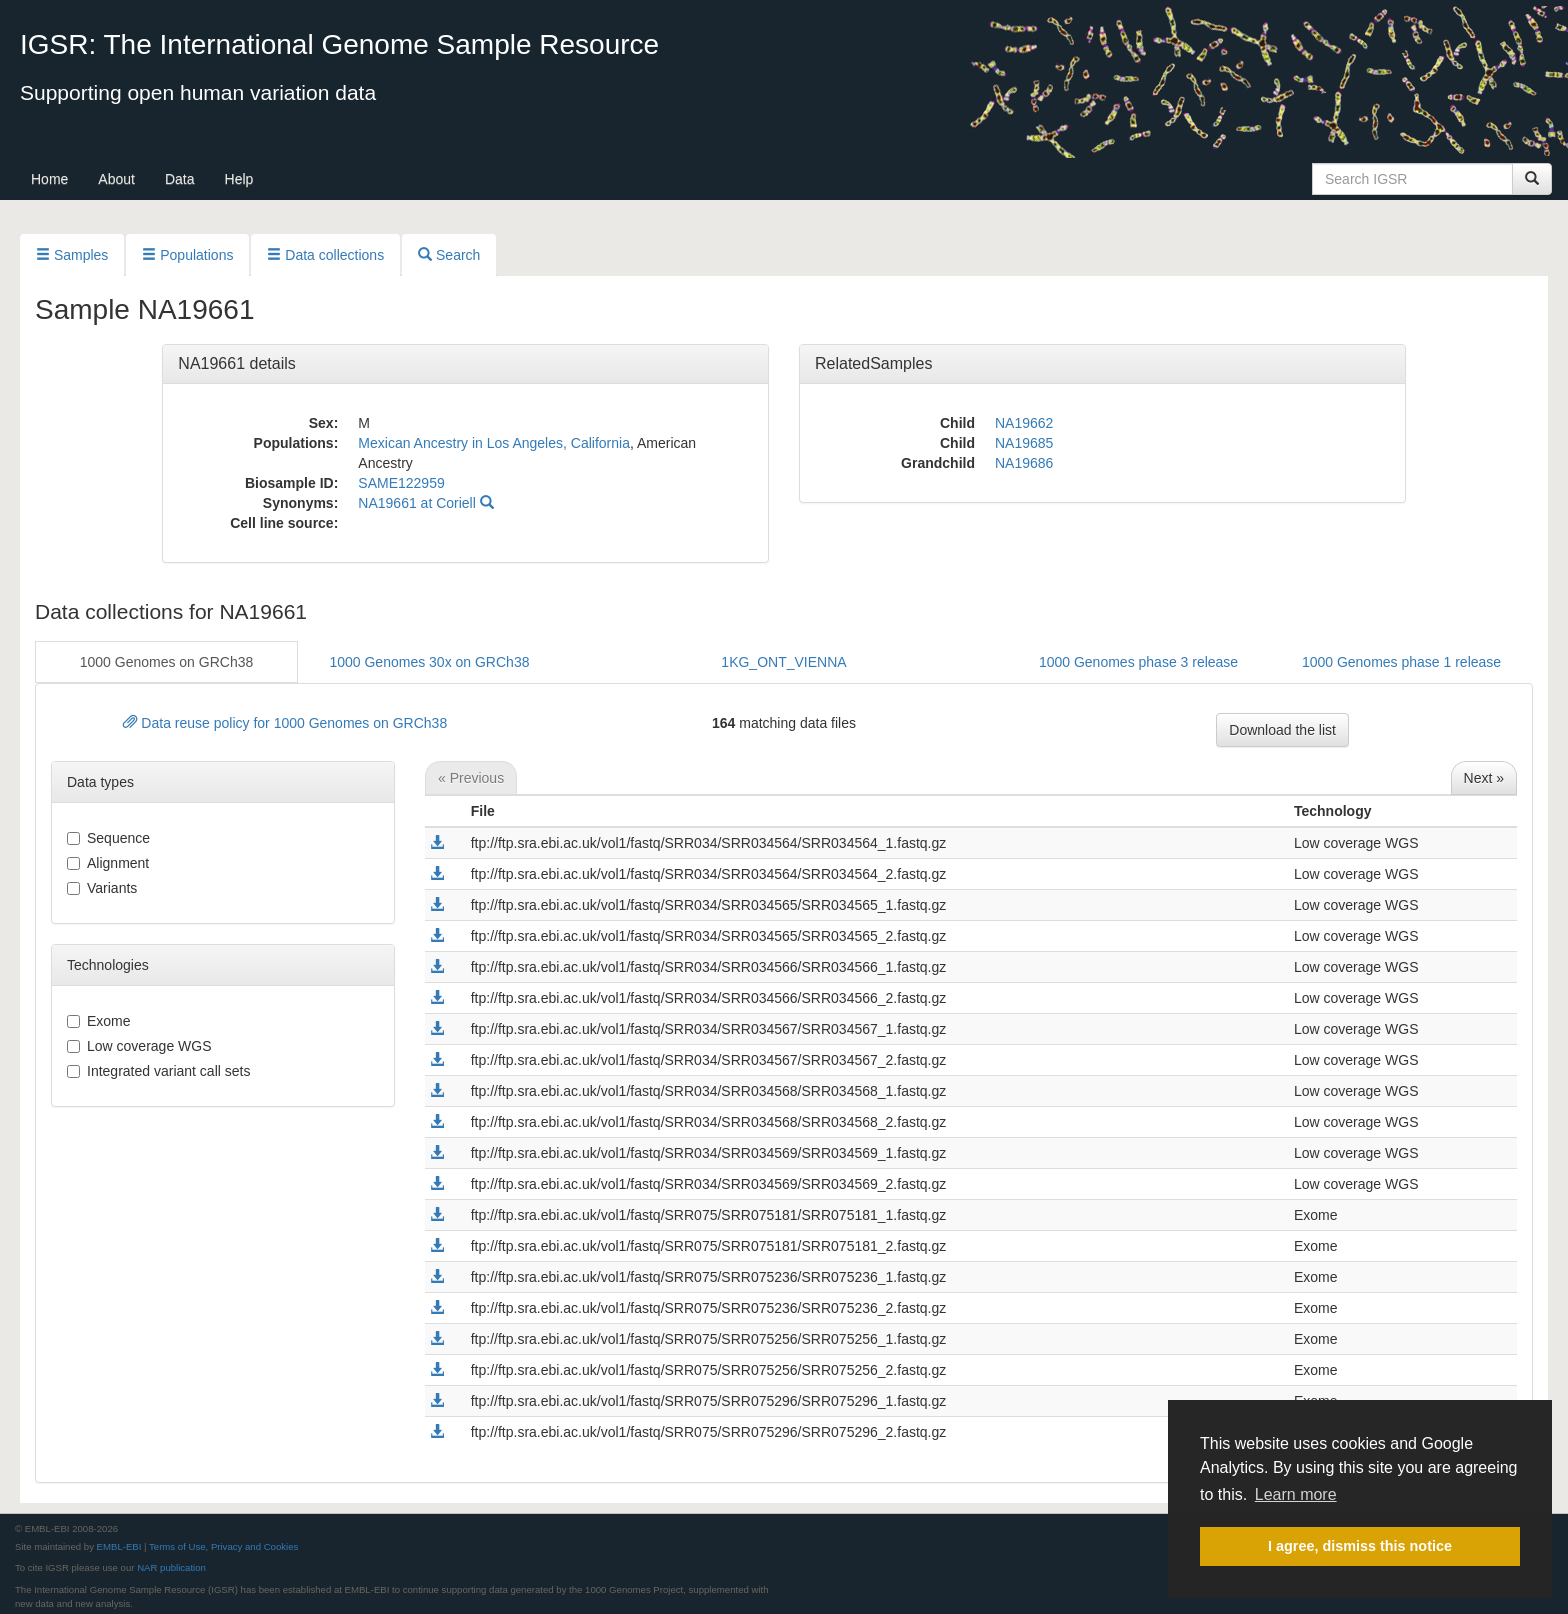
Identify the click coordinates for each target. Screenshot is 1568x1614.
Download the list (1282, 730)
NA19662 (1024, 423)
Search (449, 255)
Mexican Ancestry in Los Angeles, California (494, 443)
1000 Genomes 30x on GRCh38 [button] (429, 662)
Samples (72, 255)
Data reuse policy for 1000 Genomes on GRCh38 (285, 723)
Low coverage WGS (139, 1046)
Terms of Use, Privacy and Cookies (223, 1546)
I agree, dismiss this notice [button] (1360, 1546)
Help (239, 179)
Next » (1484, 778)
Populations (187, 255)
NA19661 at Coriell (425, 503)
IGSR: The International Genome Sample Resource (339, 44)
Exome (99, 1021)
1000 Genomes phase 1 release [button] (1401, 662)
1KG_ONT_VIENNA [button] (783, 662)
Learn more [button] (1296, 1494)
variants (102, 888)
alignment (108, 863)
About (116, 179)
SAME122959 (401, 483)
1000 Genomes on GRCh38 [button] (167, 662)
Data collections (325, 255)
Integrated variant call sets (158, 1071)
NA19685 (1024, 443)
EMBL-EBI (119, 1546)
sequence (108, 838)
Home (49, 179)
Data (180, 179)
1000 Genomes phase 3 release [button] (1138, 662)
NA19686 (1024, 463)
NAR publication (171, 1567)
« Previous (471, 778)
